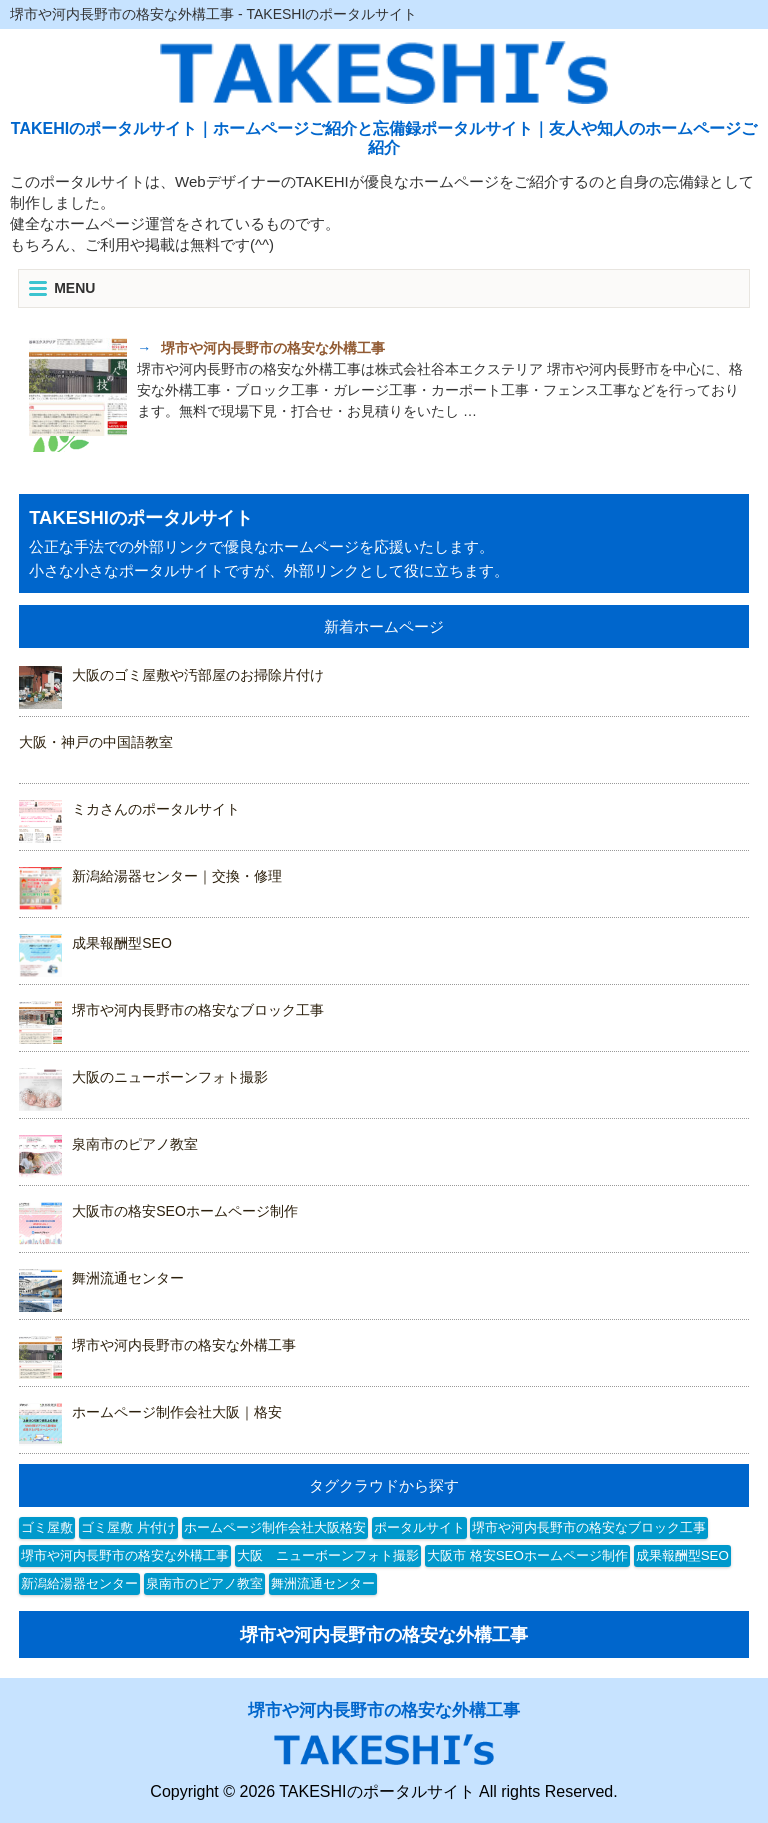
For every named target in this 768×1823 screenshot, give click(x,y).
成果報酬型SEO (122, 943)
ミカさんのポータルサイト (156, 809)
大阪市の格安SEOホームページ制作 (185, 1211)
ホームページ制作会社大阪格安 (275, 1527)
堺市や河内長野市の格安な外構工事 (184, 1345)
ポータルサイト (419, 1527)
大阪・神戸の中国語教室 (96, 742)
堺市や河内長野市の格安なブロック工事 (198, 1010)
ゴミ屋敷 (47, 1527)
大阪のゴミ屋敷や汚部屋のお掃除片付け (198, 675)
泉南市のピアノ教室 (135, 1144)
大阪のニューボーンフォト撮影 (170, 1077)
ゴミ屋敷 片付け (128, 1527)
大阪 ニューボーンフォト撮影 (328, 1555)
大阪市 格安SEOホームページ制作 (527, 1555)
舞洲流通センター (128, 1278)
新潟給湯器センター (79, 1583)
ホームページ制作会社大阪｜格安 (177, 1412)
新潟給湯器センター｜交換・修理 (177, 876)
